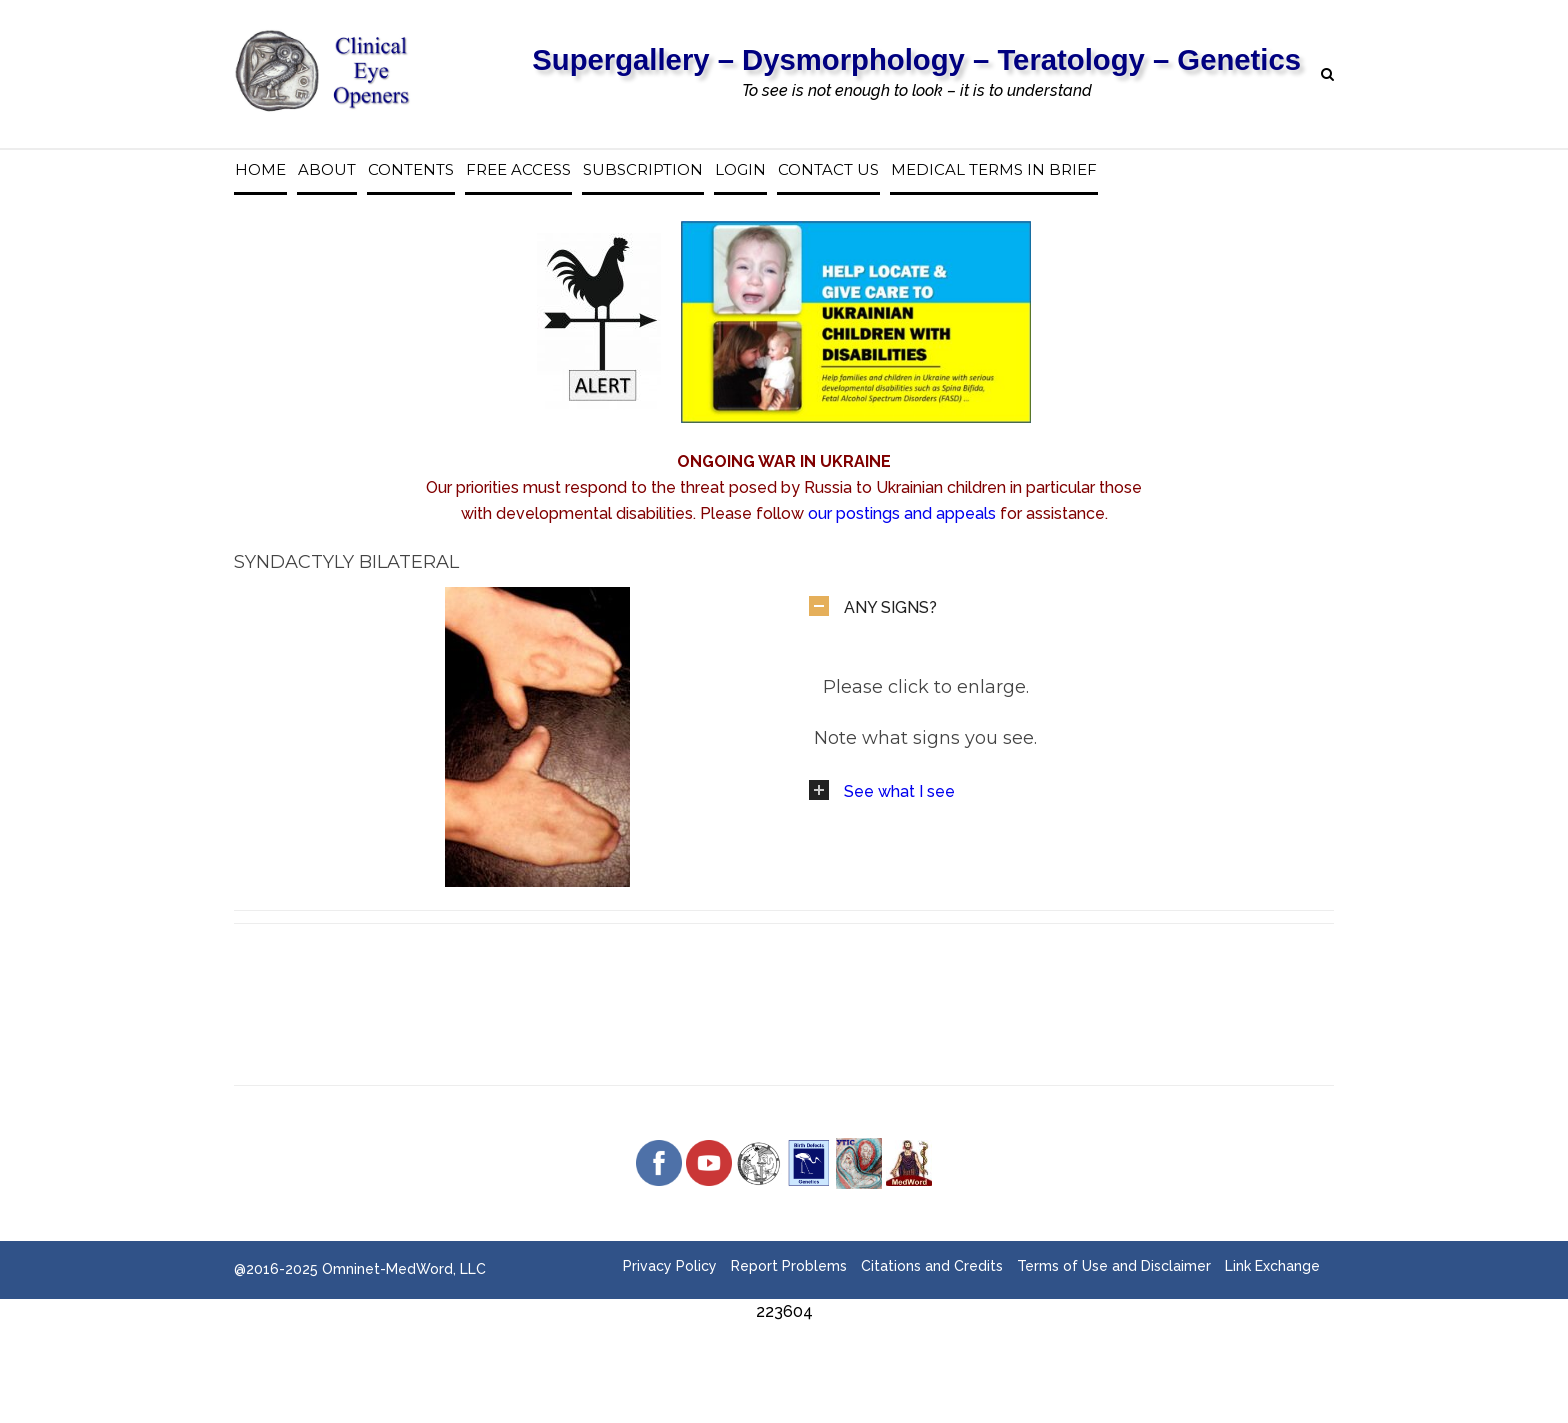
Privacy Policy (670, 1266)
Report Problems (789, 1266)
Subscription (643, 170)
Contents (411, 170)
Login (740, 170)
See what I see (899, 791)
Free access (518, 170)
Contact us (828, 170)
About (327, 170)
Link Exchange (1272, 1266)
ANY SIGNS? (890, 607)
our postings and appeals (902, 513)
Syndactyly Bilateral (346, 562)
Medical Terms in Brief (994, 170)
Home (260, 170)
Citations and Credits (932, 1266)
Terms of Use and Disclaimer (1114, 1266)
